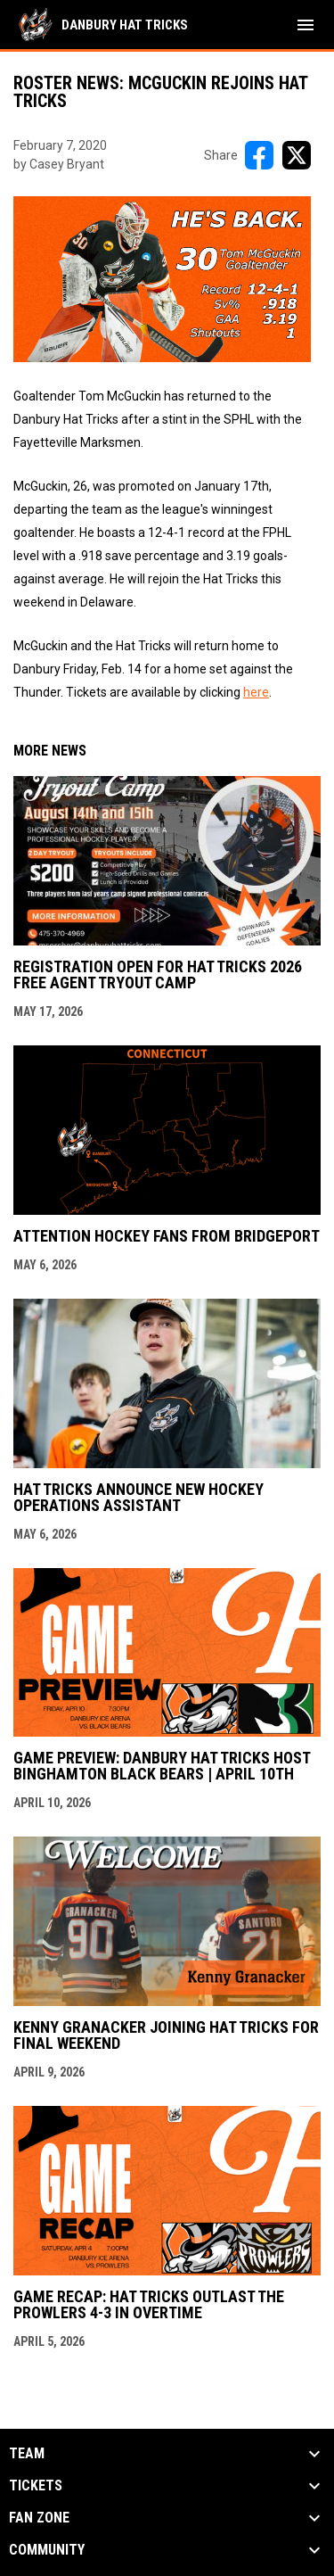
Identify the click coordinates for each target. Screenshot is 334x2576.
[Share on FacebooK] (259, 155)
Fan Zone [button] (39, 2518)
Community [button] (47, 2550)
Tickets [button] (35, 2486)
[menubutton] (305, 25)
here (256, 692)
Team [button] (27, 2454)
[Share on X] (296, 155)
